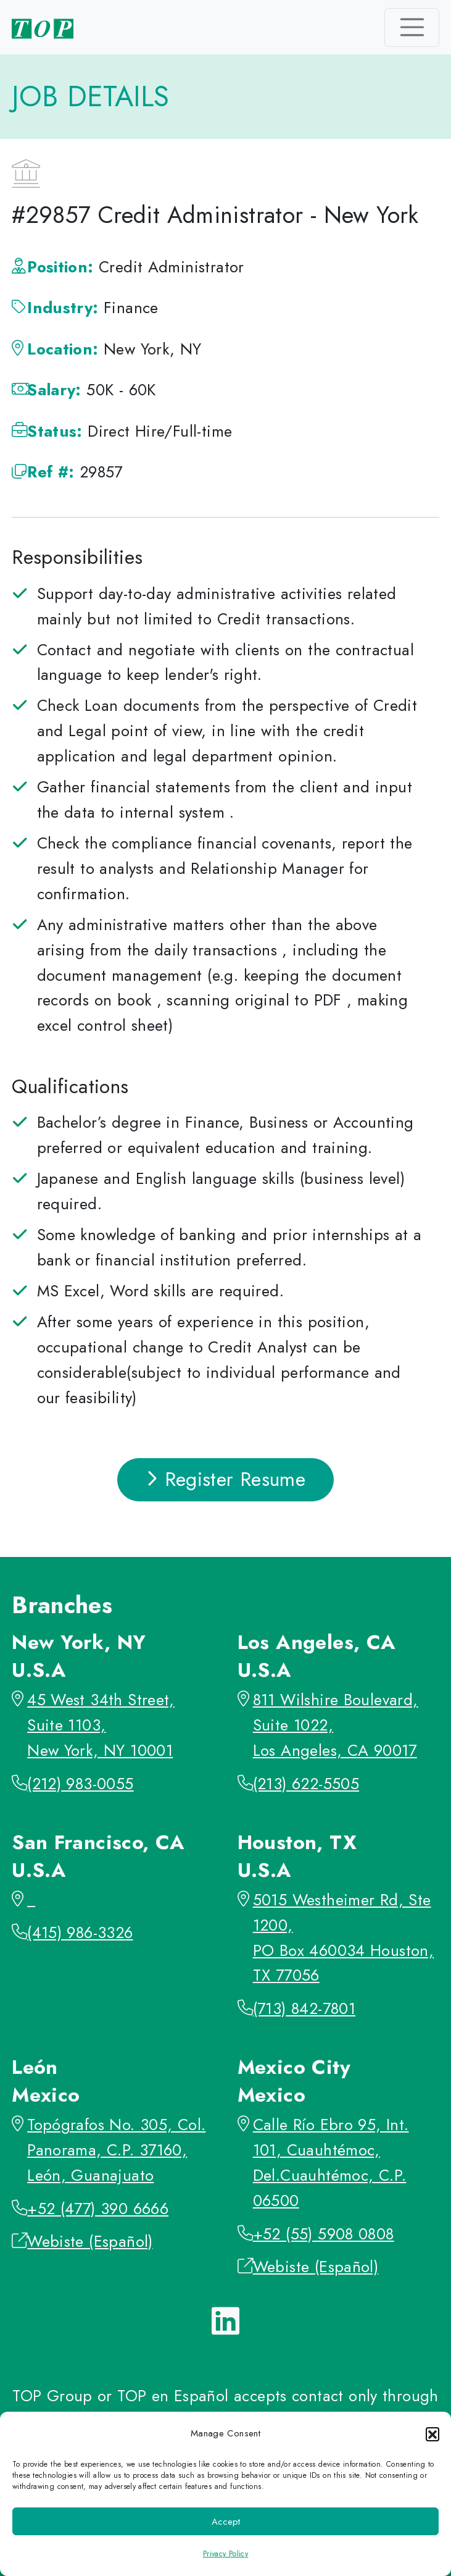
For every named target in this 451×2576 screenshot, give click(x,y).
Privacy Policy (225, 2553)
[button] (432, 2434)
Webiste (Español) (90, 2241)
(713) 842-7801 (304, 2008)
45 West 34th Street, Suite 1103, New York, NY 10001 (101, 1725)
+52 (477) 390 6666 (97, 2208)
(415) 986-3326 (80, 1932)
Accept (226, 2521)
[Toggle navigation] (411, 27)
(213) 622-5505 (306, 1784)
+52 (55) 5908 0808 (323, 2234)
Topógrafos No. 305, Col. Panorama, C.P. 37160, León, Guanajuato (116, 2150)
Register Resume (226, 1479)
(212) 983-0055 (80, 1784)
